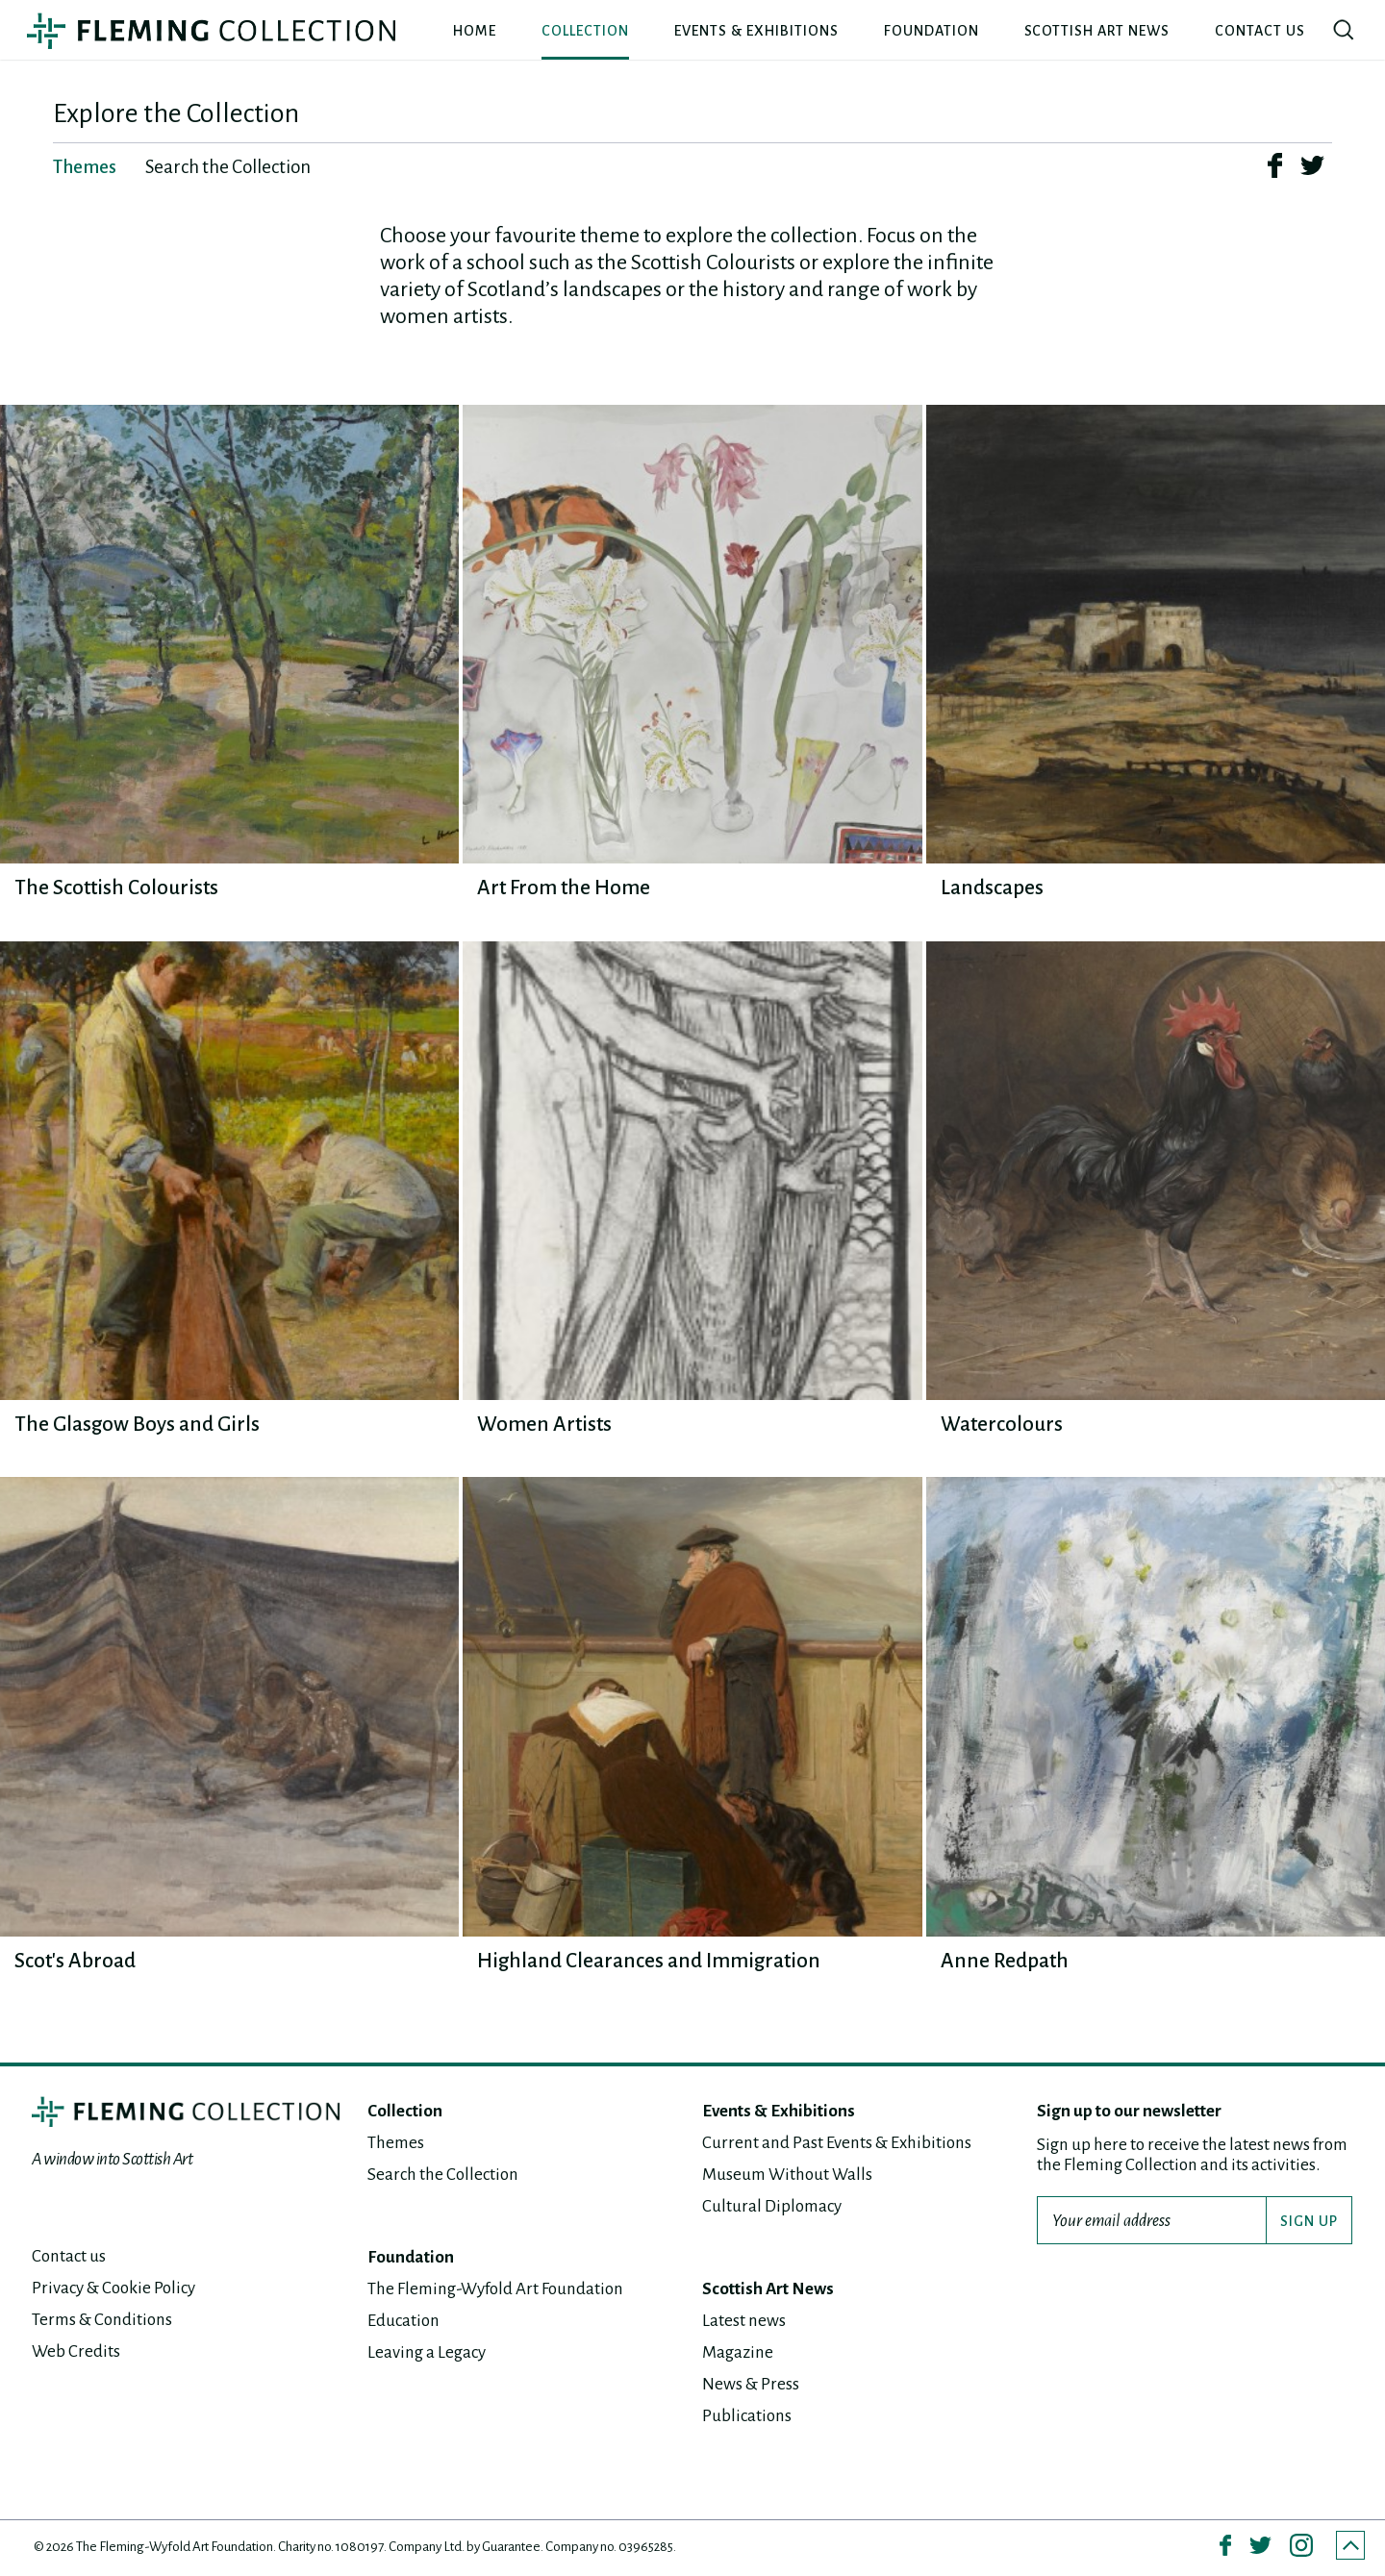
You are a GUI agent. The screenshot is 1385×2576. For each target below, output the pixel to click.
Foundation (931, 30)
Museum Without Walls (787, 2174)
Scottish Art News (1097, 30)
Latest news (744, 2321)
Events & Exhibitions (756, 30)
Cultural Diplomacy (772, 2206)
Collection (585, 30)
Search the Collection (442, 2174)
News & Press (750, 2384)
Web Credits (76, 2351)
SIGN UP (1309, 2221)
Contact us (1260, 30)
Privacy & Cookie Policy (113, 2288)
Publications (747, 2416)
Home (474, 30)
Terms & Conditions (102, 2320)
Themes (395, 2143)
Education (403, 2321)
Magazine (737, 2352)
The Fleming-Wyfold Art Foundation (495, 2289)
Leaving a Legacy (426, 2352)
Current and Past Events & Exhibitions (836, 2143)
